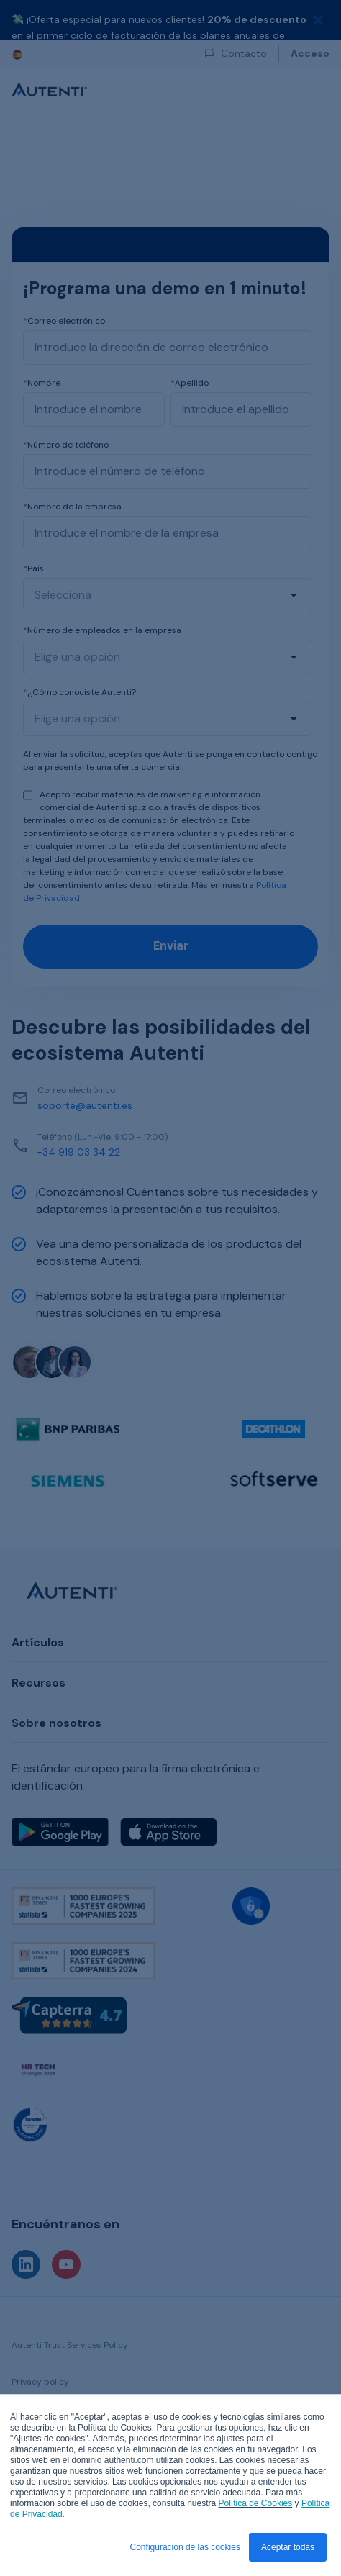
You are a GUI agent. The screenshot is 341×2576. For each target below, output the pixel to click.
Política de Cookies (256, 2503)
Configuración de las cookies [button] (185, 2547)
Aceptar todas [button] (287, 2547)
